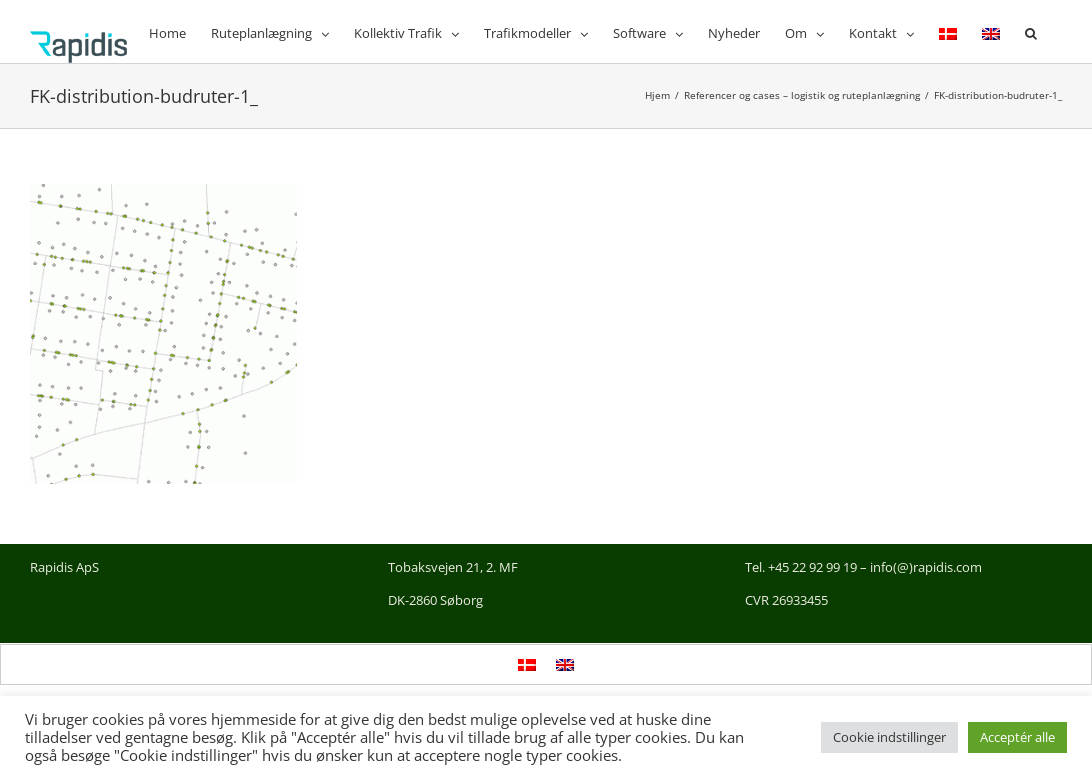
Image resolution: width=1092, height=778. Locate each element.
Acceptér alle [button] (1017, 737)
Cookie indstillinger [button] (889, 737)
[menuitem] (948, 31)
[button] (1031, 31)
